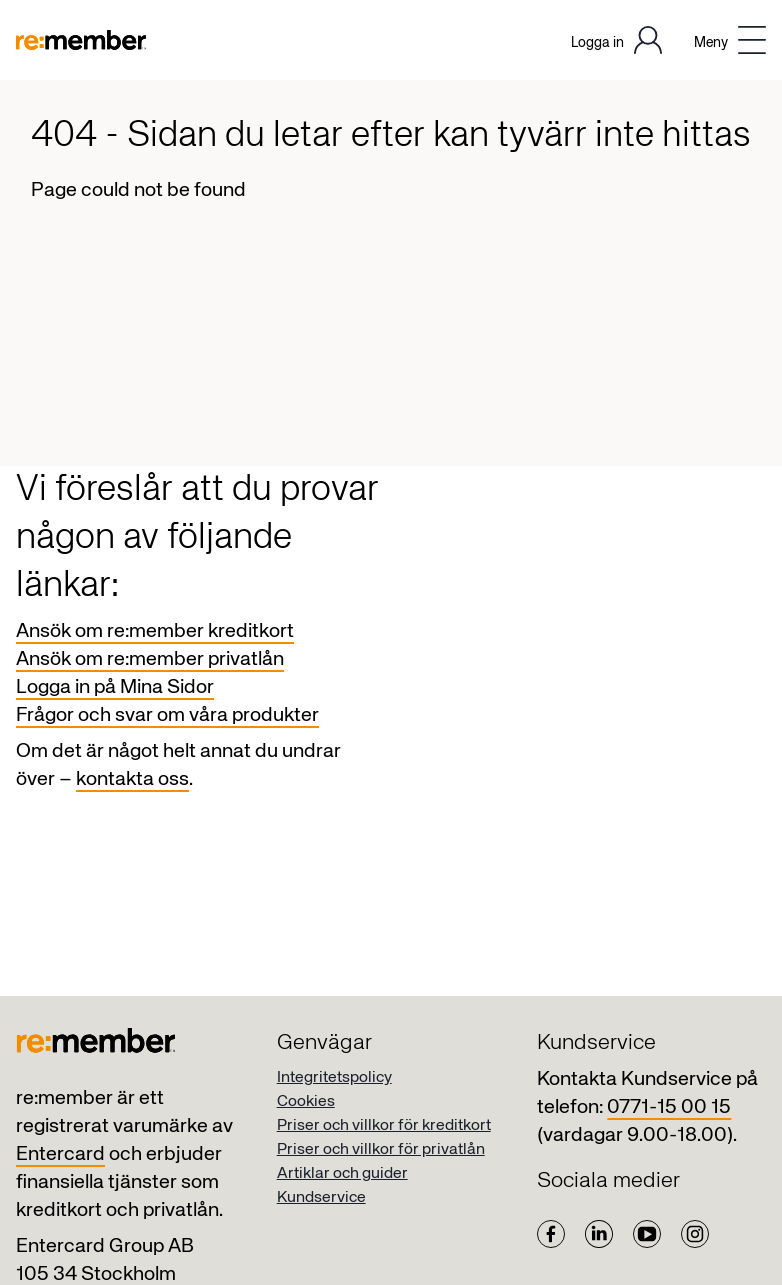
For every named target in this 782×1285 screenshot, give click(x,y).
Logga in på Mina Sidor (115, 687)
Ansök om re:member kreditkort (155, 631)
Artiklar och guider (342, 1174)
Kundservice (321, 1198)
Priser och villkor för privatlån (381, 1150)
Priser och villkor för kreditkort (384, 1126)
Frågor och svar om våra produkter (167, 715)
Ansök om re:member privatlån (150, 659)
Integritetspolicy (334, 1078)
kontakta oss (132, 779)
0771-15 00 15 (669, 1107)
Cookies (306, 1102)
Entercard (60, 1154)
